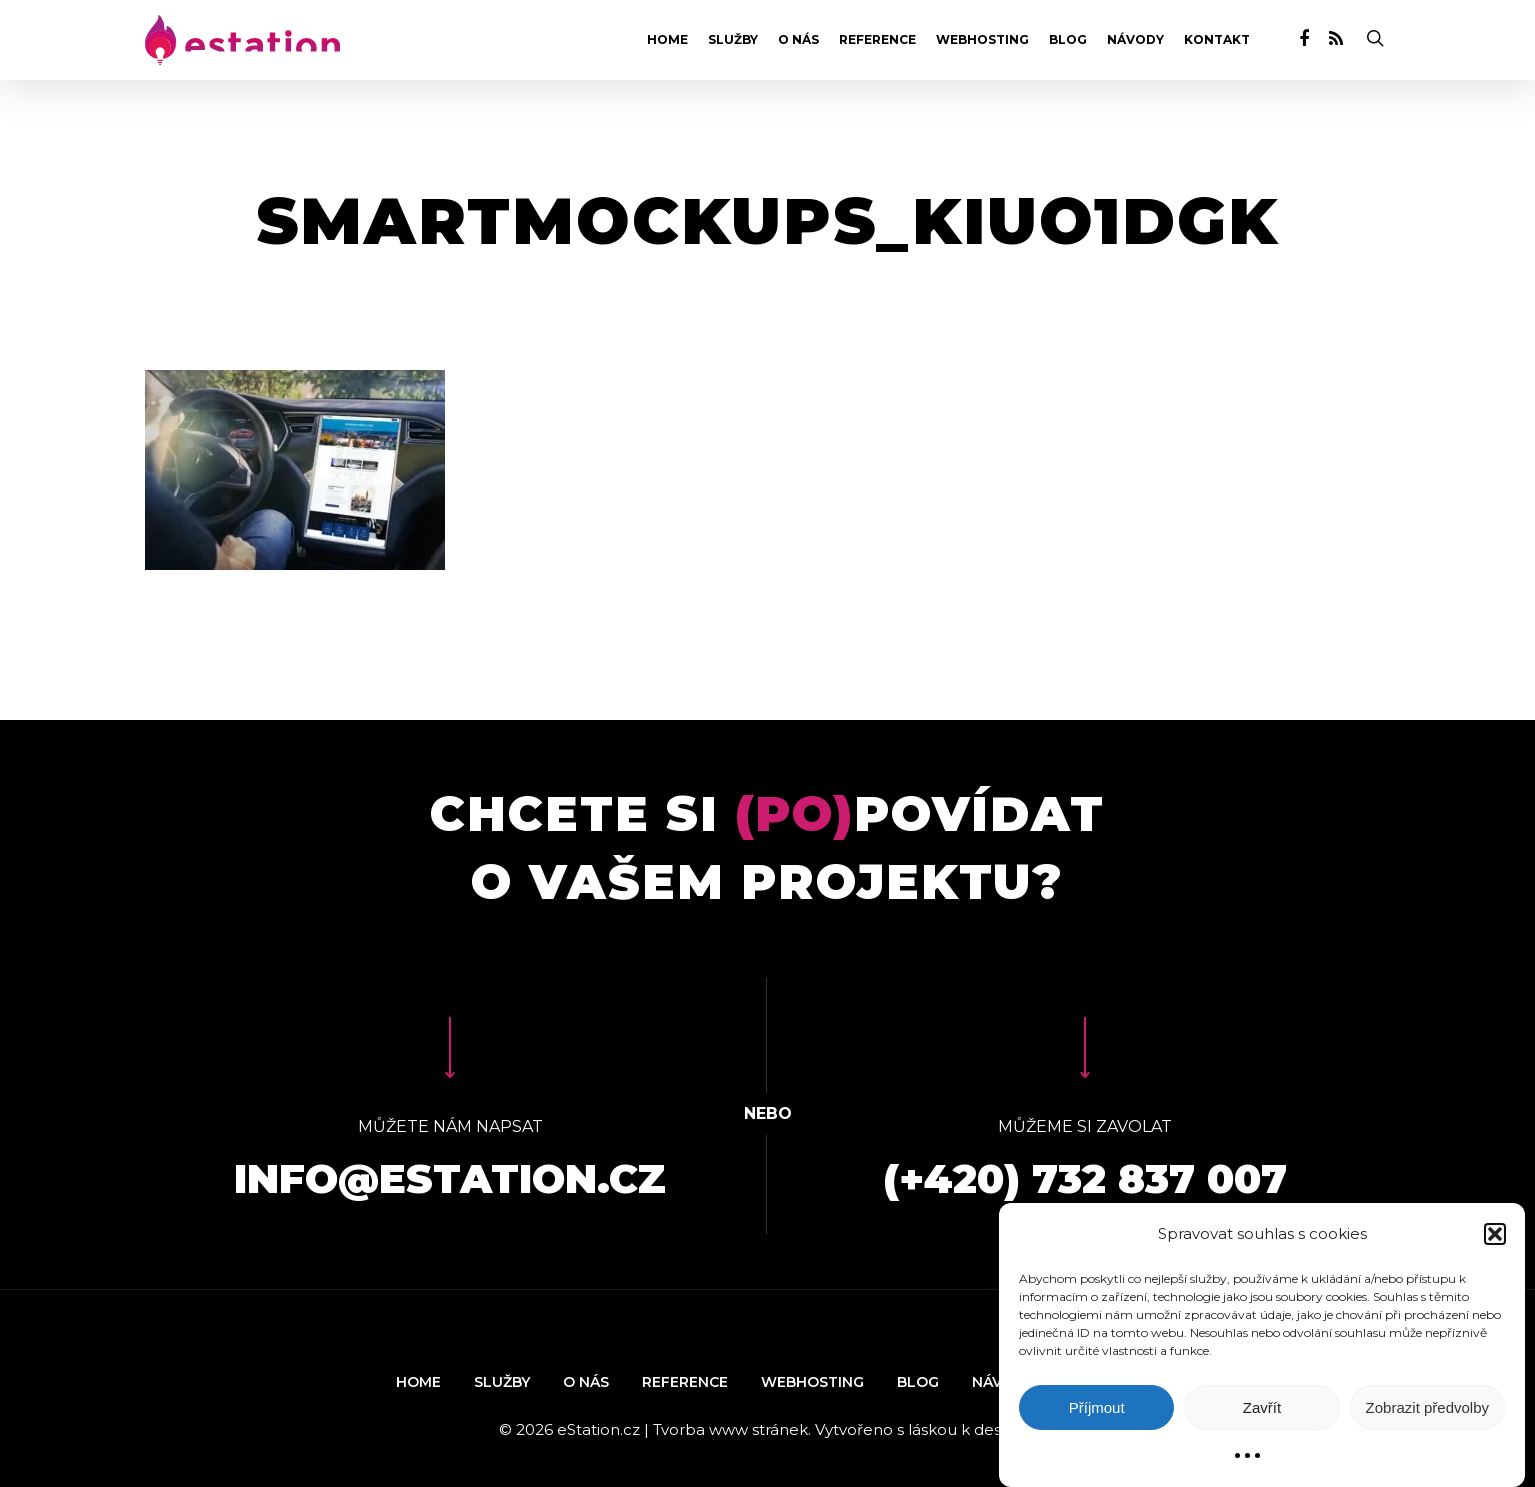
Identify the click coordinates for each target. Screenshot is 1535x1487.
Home (667, 40)
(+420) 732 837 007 (1085, 1178)
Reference (877, 40)
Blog (1068, 40)
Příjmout (1097, 1407)
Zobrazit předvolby (1427, 1407)
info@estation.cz (450, 1178)
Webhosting (982, 40)
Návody (1135, 40)
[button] (1495, 1234)
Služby (733, 40)
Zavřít (1262, 1407)
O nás (798, 40)
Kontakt (1217, 40)
